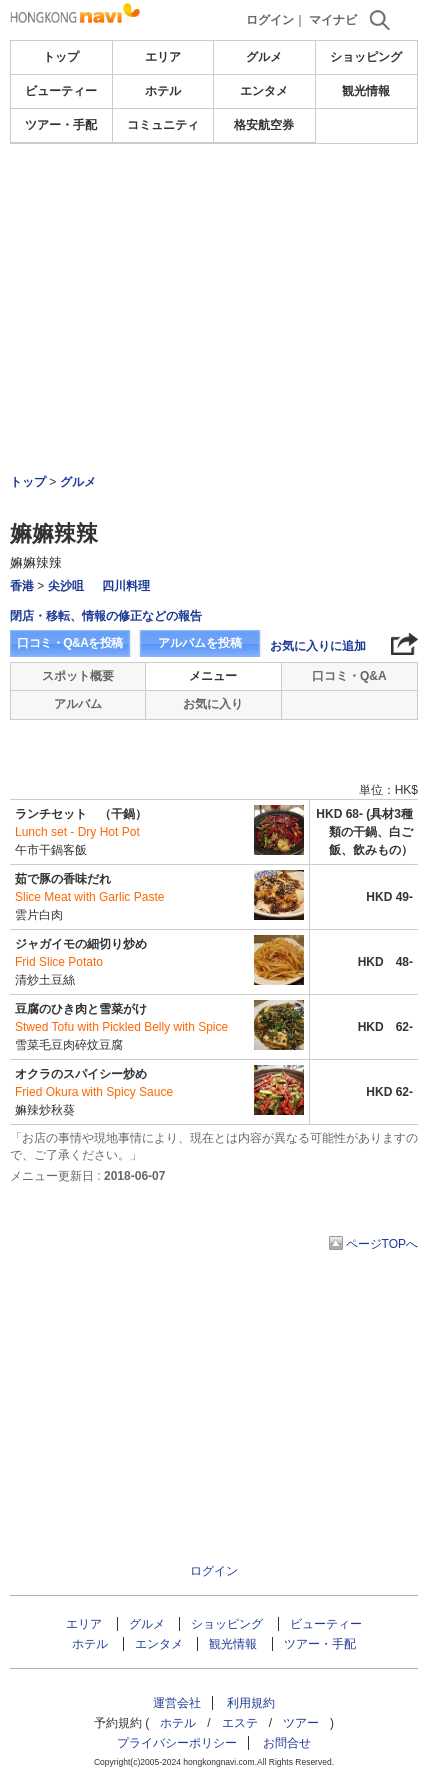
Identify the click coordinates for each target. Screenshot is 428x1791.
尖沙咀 (66, 586)
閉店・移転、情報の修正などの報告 (106, 616)
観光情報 (366, 91)
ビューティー (61, 91)
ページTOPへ (382, 1244)
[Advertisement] (214, 254)
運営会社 (177, 1703)
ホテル (163, 91)
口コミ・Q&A (349, 676)
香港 (22, 586)
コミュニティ (163, 125)
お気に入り (213, 704)
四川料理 (126, 586)
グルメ (264, 57)
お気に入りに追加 (318, 646)
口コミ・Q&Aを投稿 (70, 643)
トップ (61, 57)
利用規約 (251, 1703)
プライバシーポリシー (177, 1743)
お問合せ (287, 1743)
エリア (163, 57)
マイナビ (333, 20)
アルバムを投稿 (200, 643)
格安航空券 (264, 125)
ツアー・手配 (61, 125)
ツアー (301, 1723)
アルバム (78, 704)
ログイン (270, 20)
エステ (240, 1723)
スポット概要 (78, 676)
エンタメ (264, 91)
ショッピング (366, 57)
